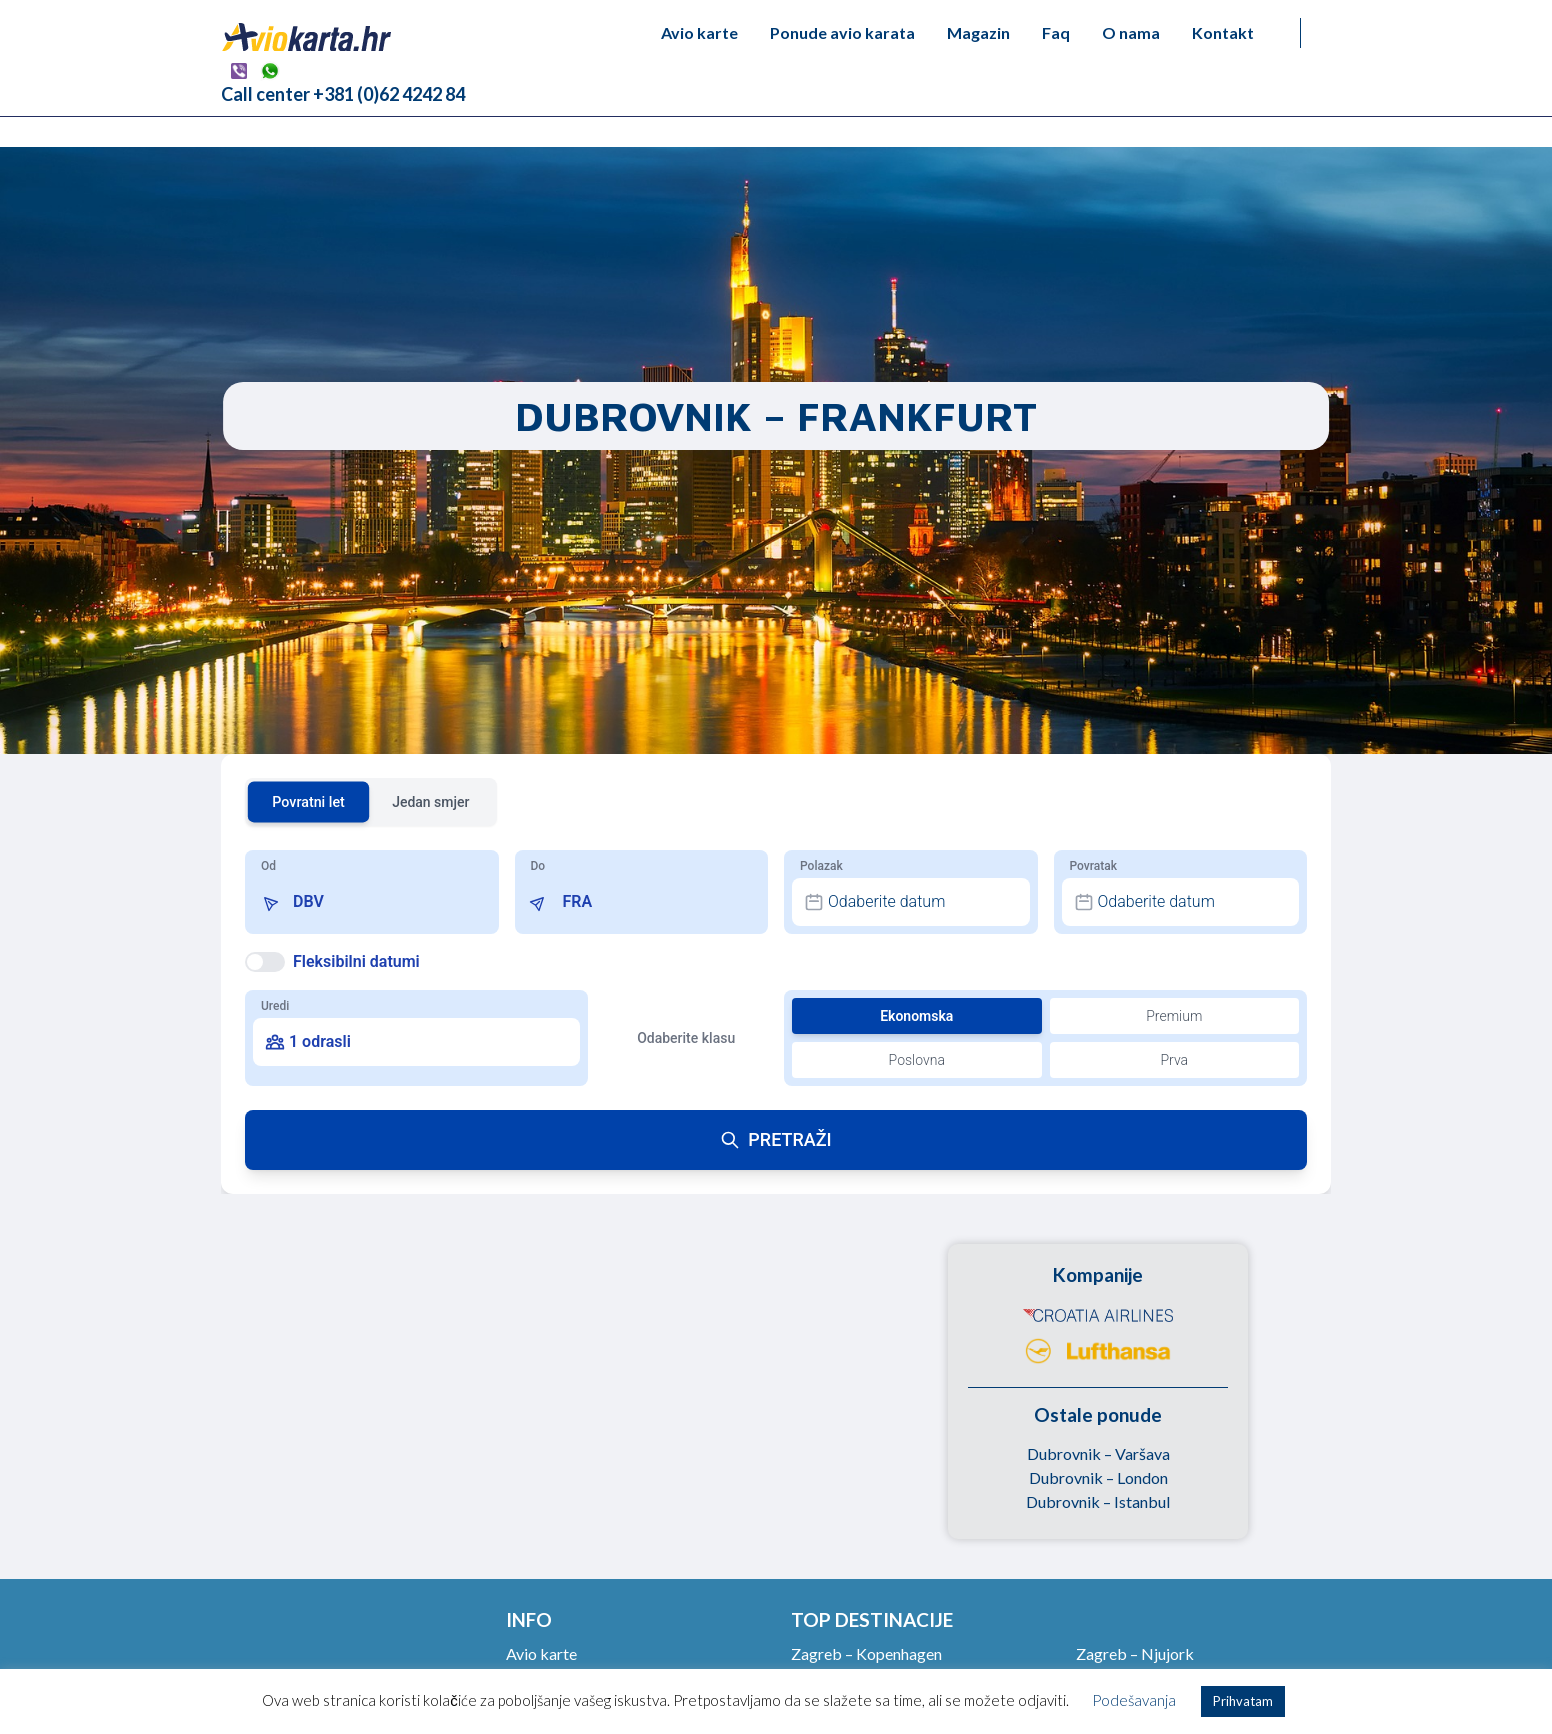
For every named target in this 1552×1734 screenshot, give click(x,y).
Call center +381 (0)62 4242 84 (343, 94)
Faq (1056, 32)
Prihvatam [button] (1243, 1701)
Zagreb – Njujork (1135, 1653)
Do (538, 866)
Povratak (1093, 866)
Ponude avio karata (842, 32)
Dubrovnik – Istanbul (1098, 1501)
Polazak (821, 866)
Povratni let (308, 802)
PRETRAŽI (775, 1139)
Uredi (275, 1006)
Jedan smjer (430, 802)
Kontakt (1223, 32)
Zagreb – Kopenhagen (866, 1653)
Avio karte (699, 32)
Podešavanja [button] (1134, 1700)
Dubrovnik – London (1098, 1477)
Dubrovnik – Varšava (1098, 1453)
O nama (1131, 32)
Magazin (978, 32)
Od (268, 866)
